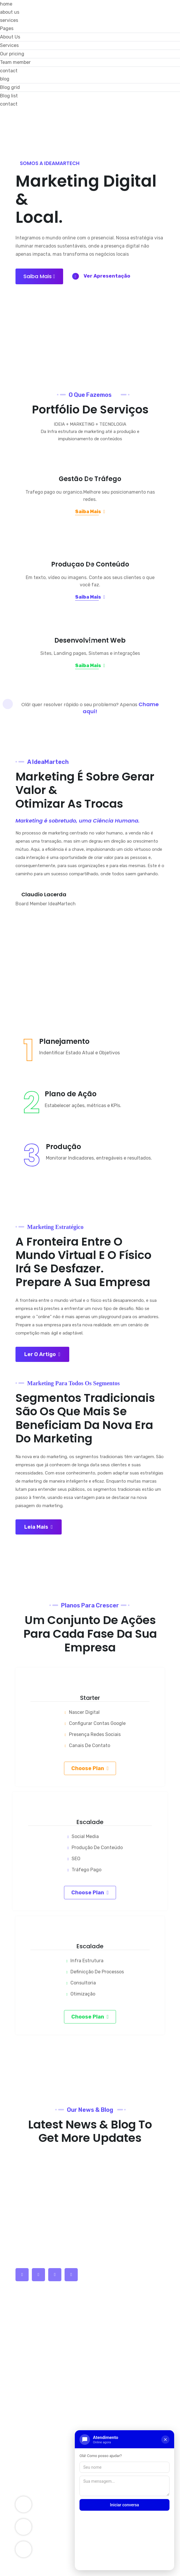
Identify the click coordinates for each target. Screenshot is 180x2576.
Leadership (30, 2389)
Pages (6, 28)
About (25, 2296)
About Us (10, 37)
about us (9, 12)
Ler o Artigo (42, 1329)
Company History (38, 2307)
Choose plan (90, 1738)
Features (28, 2318)
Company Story (36, 2411)
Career (26, 2378)
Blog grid (10, 87)
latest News (31, 2340)
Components (33, 2422)
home (6, 4)
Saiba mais (39, 264)
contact (9, 70)
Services (9, 45)
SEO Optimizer (34, 2433)
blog (4, 79)
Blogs (24, 2329)
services (9, 20)
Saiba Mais (90, 510)
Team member (15, 62)
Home (24, 2285)
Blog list (9, 96)
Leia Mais (38, 1497)
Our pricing (12, 54)
